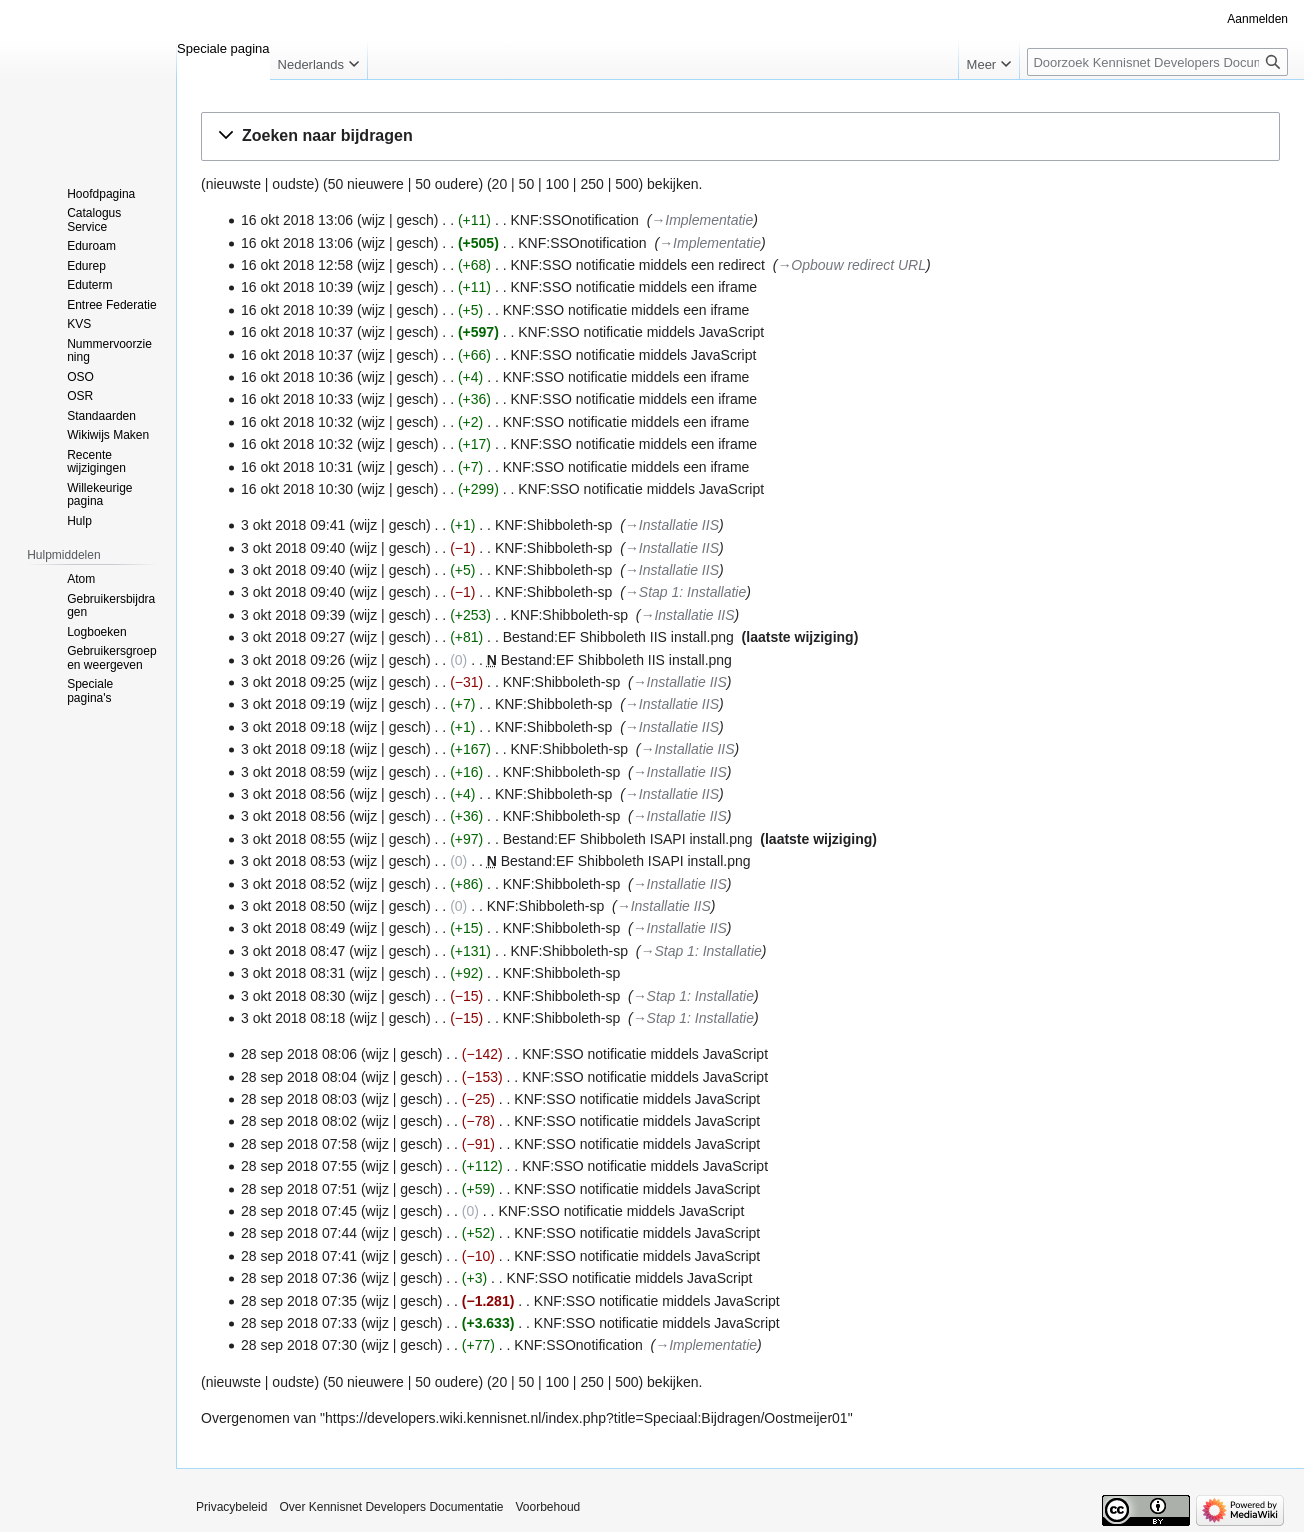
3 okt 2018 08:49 (293, 928)
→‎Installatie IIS (672, 525)
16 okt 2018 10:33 (297, 399)
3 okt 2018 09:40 (293, 548)
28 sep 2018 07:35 (299, 1301)
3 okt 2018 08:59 (293, 772)
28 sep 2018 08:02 (299, 1121)
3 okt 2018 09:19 (293, 704)
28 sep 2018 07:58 (299, 1144)
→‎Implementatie (702, 220)
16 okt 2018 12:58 (297, 265)
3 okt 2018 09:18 (293, 727)
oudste (293, 184)
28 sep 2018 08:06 (299, 1054)
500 (626, 184)
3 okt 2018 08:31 (293, 973)
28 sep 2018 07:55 (299, 1166)
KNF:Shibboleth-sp (554, 525)
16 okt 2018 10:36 (297, 377)
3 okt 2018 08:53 (293, 861)
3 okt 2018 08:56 (293, 794)
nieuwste (233, 184)
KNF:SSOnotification (574, 220)
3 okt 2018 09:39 (293, 615)
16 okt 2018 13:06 (297, 220)
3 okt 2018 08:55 (293, 839)
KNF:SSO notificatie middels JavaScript (641, 332)
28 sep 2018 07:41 (299, 1256)
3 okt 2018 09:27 (293, 637)
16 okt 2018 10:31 (297, 467)
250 (591, 184)
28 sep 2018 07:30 (299, 1345)
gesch (414, 220)
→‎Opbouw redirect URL (851, 265)
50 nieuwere (366, 184)
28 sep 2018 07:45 (299, 1211)
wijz (373, 220)
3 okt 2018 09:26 (293, 660)
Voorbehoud (548, 1507)
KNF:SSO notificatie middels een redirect (637, 265)
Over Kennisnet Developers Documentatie (391, 1507)
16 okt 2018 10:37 (297, 332)
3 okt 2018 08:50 (293, 906)
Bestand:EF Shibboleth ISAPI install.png (628, 839)
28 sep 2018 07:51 (299, 1189)
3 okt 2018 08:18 (293, 1018)
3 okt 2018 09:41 (293, 525)
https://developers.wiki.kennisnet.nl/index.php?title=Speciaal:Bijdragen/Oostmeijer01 (586, 1418)
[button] (740, 136)
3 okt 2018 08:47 (293, 951)
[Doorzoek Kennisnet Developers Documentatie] (1157, 62)
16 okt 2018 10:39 (297, 287)
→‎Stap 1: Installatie (685, 592)
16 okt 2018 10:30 (297, 489)
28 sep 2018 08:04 (299, 1077)
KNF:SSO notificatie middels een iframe (633, 287)
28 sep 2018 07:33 (299, 1323)
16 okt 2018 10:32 (297, 422)
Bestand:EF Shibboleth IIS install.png (618, 637)
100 (557, 184)
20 (500, 184)
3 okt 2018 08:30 (293, 996)
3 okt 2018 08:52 (293, 884)
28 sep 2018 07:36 (299, 1278)
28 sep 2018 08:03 (299, 1099)
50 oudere (446, 184)
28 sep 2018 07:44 (299, 1233)
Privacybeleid (231, 1507)
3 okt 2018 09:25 (293, 682)
